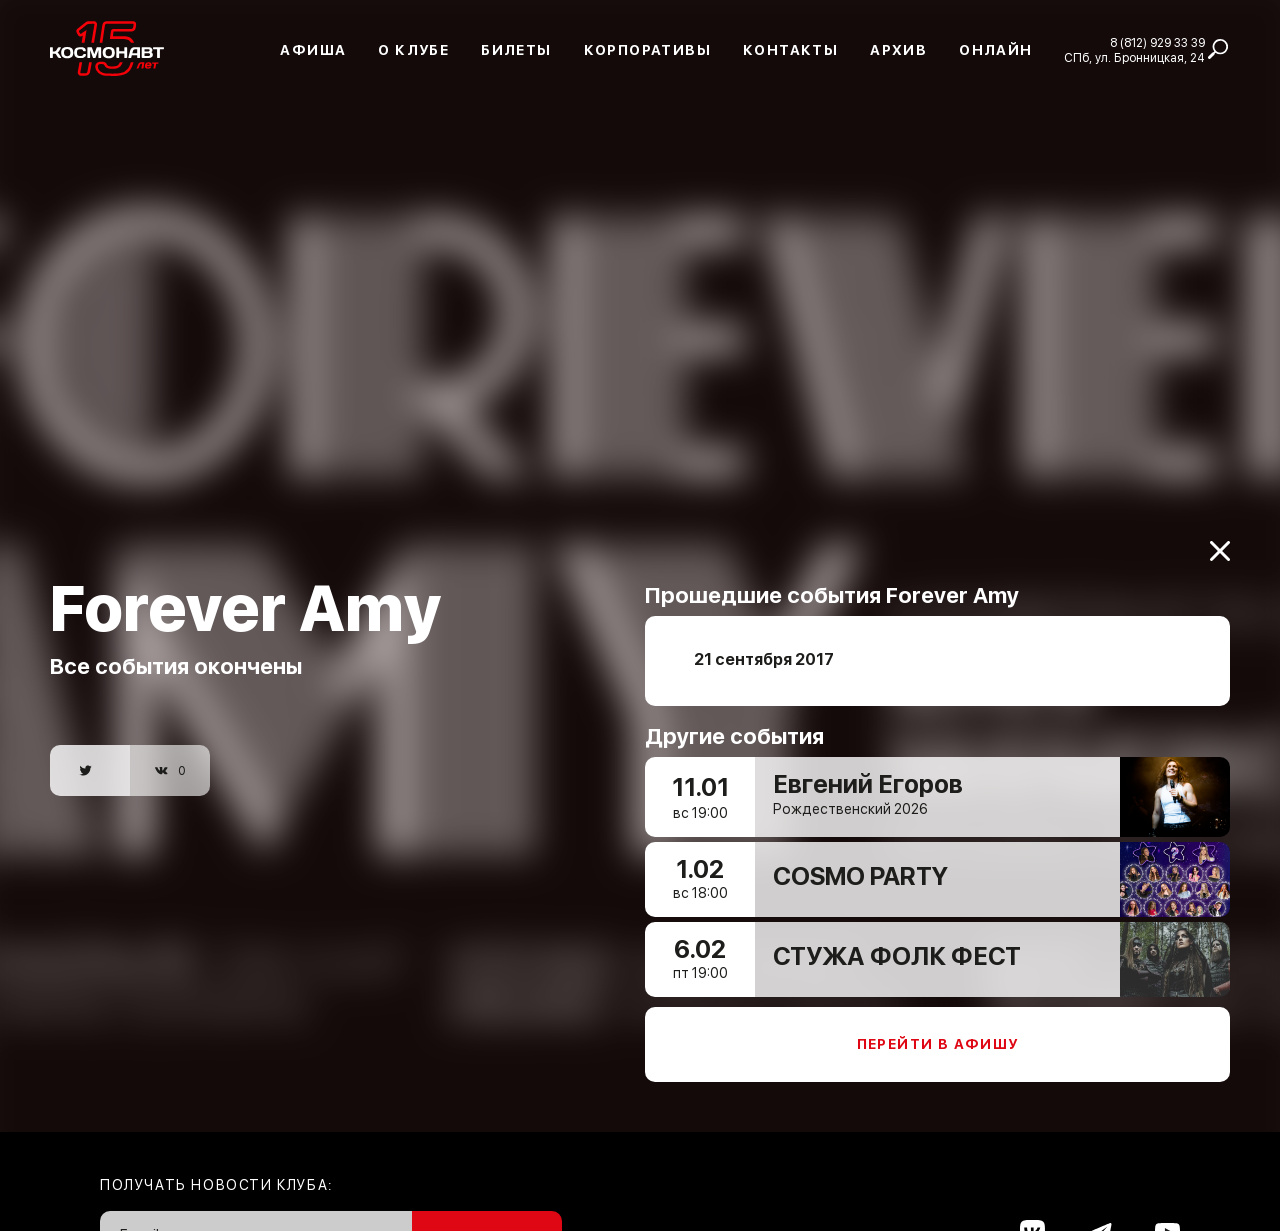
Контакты (790, 50)
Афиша (313, 50)
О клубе (413, 50)
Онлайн (995, 50)
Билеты (516, 50)
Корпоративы (647, 50)
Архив (898, 50)
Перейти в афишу (938, 1034)
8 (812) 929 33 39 (1157, 43)
